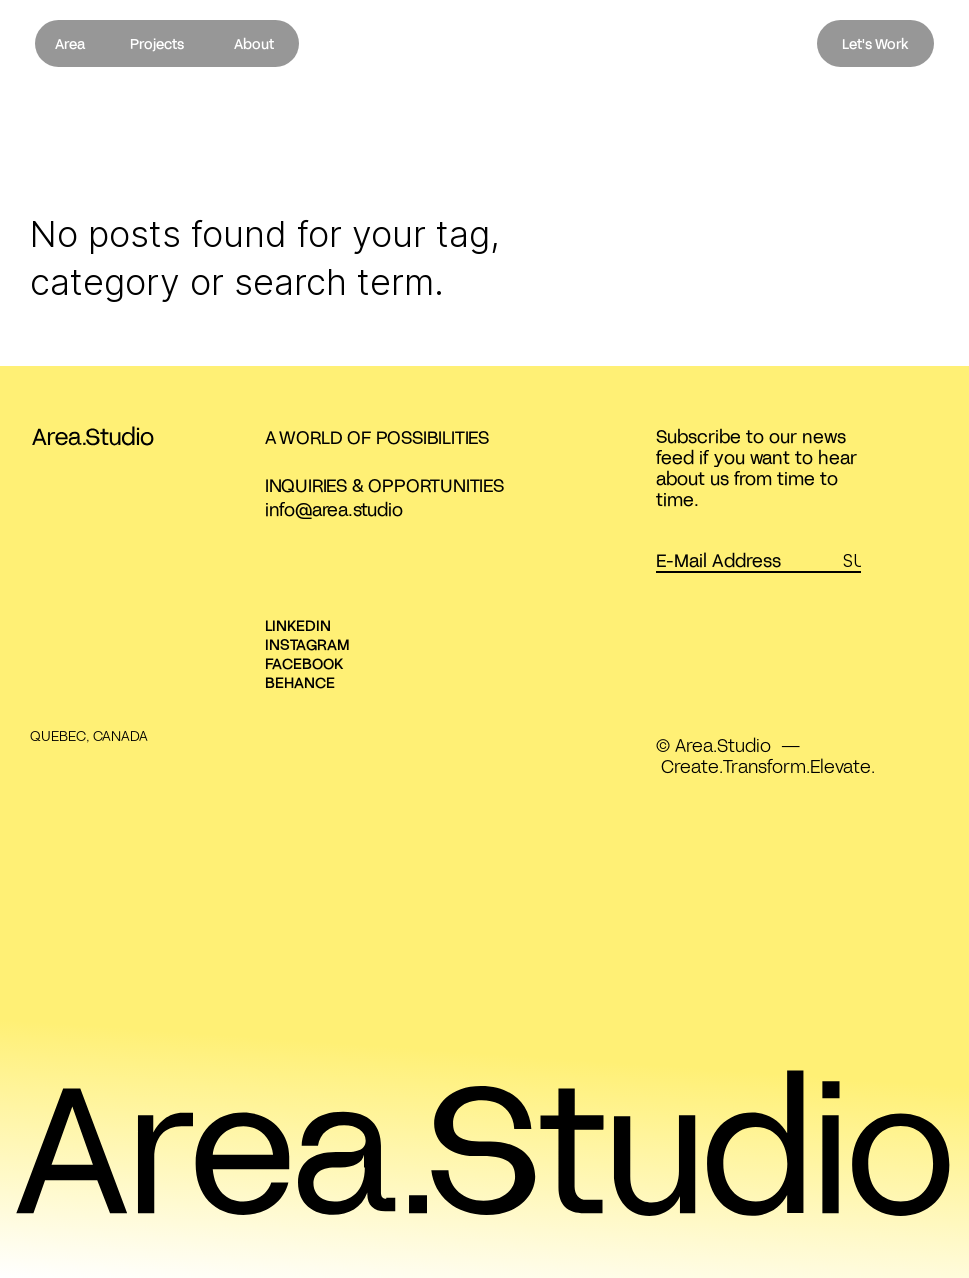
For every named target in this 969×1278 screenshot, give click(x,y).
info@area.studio (334, 509)
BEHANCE (300, 682)
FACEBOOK (304, 663)
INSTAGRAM (307, 644)
